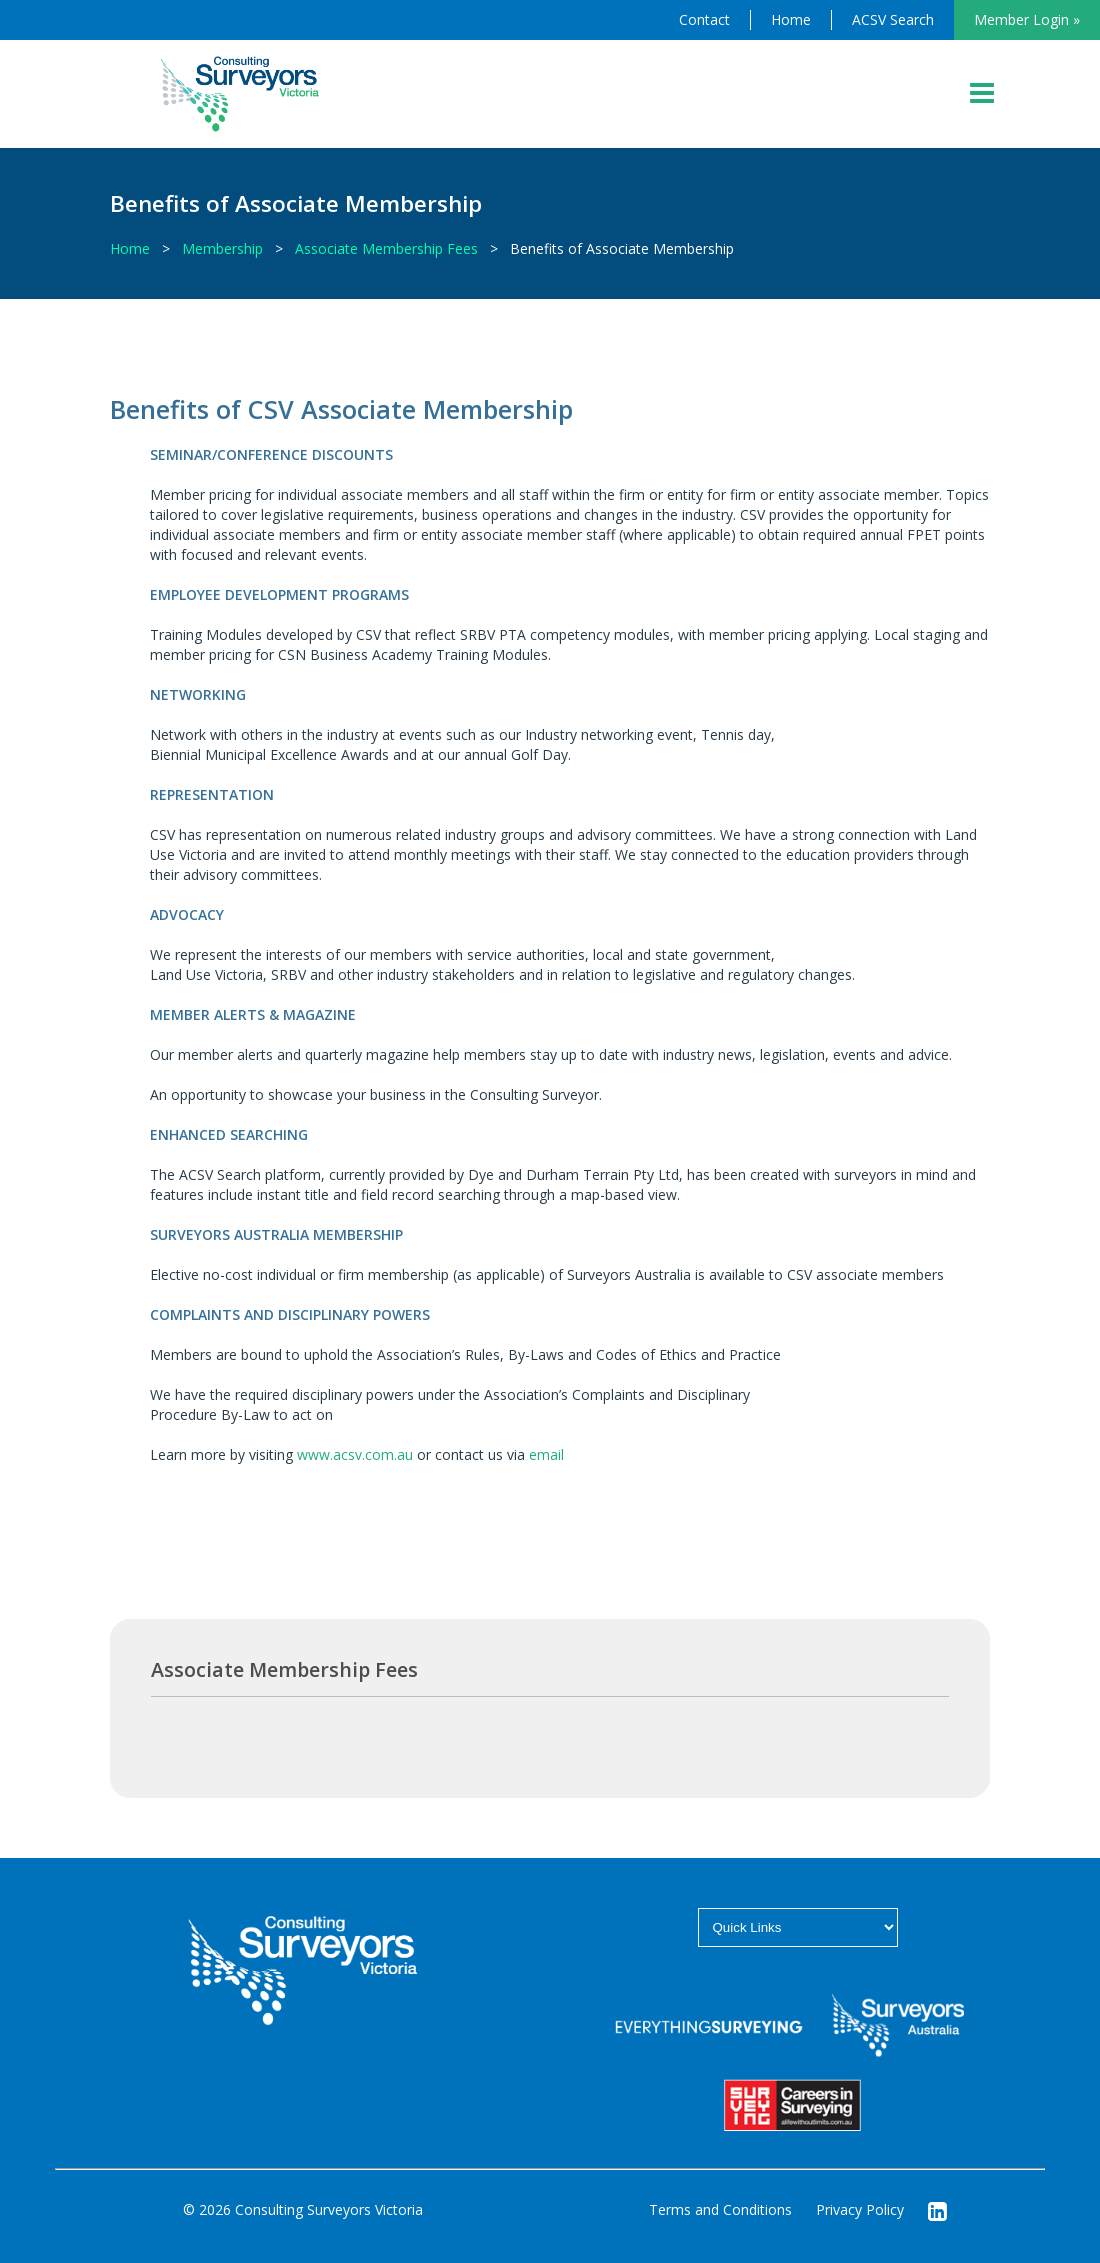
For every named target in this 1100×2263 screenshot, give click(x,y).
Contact (704, 19)
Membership (222, 248)
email (546, 1454)
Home (791, 19)
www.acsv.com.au (355, 1454)
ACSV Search (893, 19)
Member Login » (1027, 19)
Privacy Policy (860, 2209)
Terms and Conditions (720, 2209)
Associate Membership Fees (386, 248)
